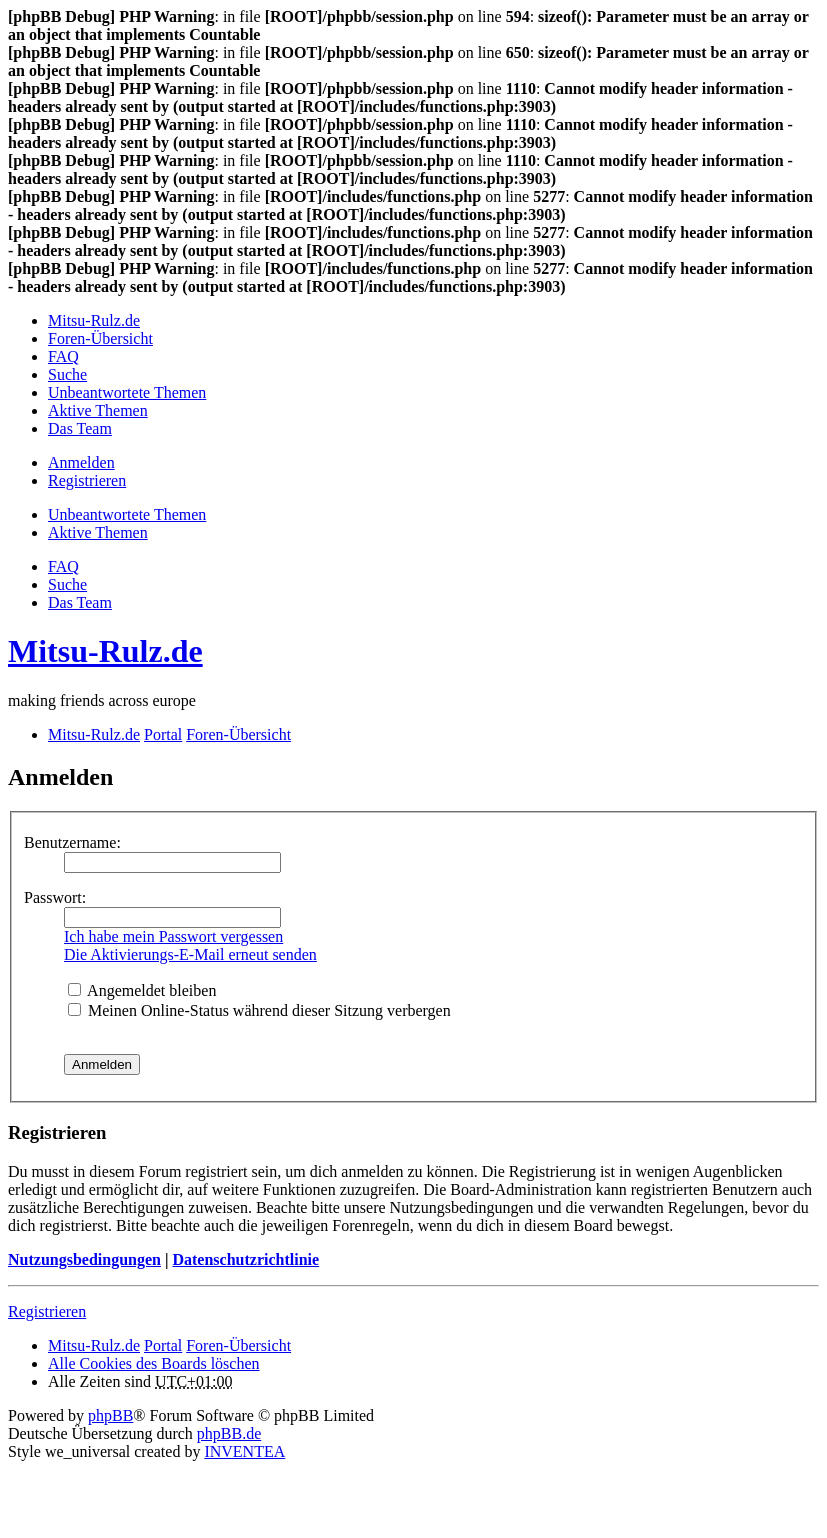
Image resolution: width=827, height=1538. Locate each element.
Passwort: (55, 897)
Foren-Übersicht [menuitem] (100, 338)
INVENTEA (244, 1451)
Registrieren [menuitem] (87, 480)
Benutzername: (72, 842)
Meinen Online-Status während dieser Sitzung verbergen (259, 1010)
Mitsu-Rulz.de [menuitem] (94, 320)
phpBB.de (229, 1433)
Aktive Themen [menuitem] (98, 410)
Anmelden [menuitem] (81, 462)
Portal (163, 734)
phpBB (110, 1415)
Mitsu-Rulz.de (105, 651)
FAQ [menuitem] (63, 356)
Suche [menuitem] (67, 374)
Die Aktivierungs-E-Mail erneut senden (190, 954)
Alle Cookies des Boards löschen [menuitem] (154, 1363)
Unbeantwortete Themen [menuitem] (127, 392)
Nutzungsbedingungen (84, 1259)
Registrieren (47, 1311)
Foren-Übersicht (238, 1345)
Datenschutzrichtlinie (245, 1259)
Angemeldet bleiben (142, 990)
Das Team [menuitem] (80, 428)
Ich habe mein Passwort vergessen (173, 936)
